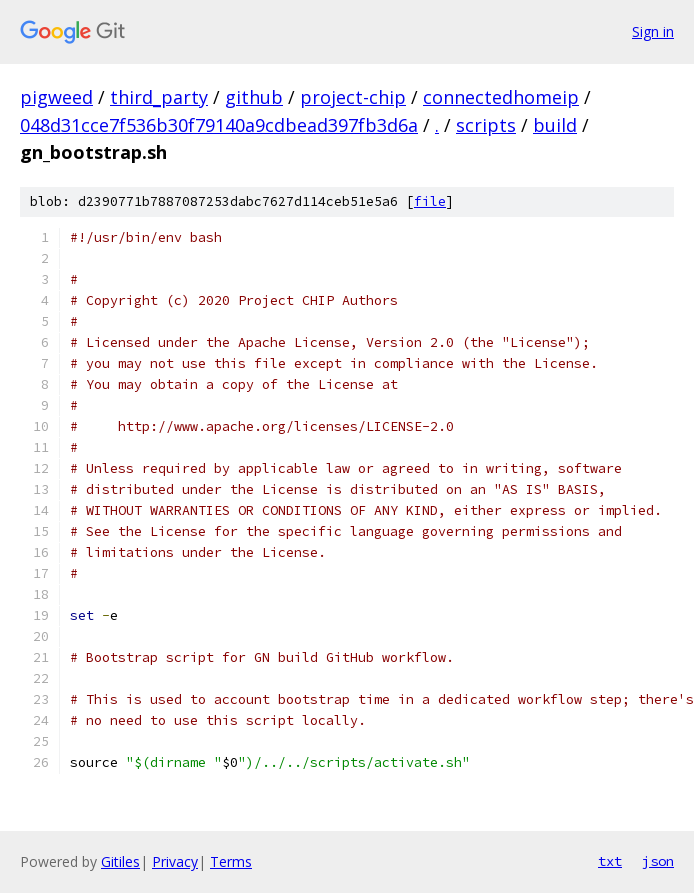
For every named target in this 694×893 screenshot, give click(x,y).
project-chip (353, 97)
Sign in (653, 31)
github (254, 97)
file (430, 201)
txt (610, 861)
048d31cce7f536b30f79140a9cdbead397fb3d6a (219, 125)
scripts (486, 125)
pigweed (56, 97)
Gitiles (120, 861)
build (555, 125)
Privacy (175, 861)
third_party (159, 97)
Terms (231, 861)
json (658, 861)
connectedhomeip (501, 97)
